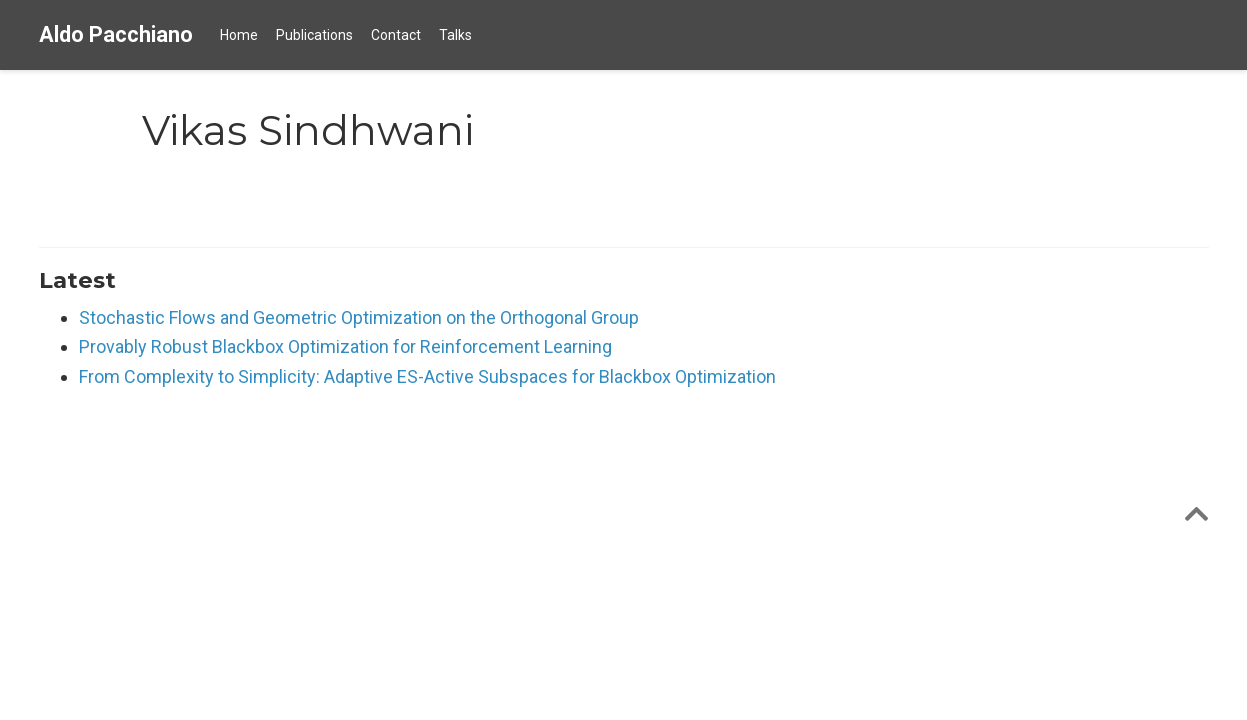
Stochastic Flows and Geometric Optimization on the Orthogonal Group (359, 317)
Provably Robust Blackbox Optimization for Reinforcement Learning (345, 346)
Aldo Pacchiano (116, 34)
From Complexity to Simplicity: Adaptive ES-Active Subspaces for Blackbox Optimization (427, 376)
